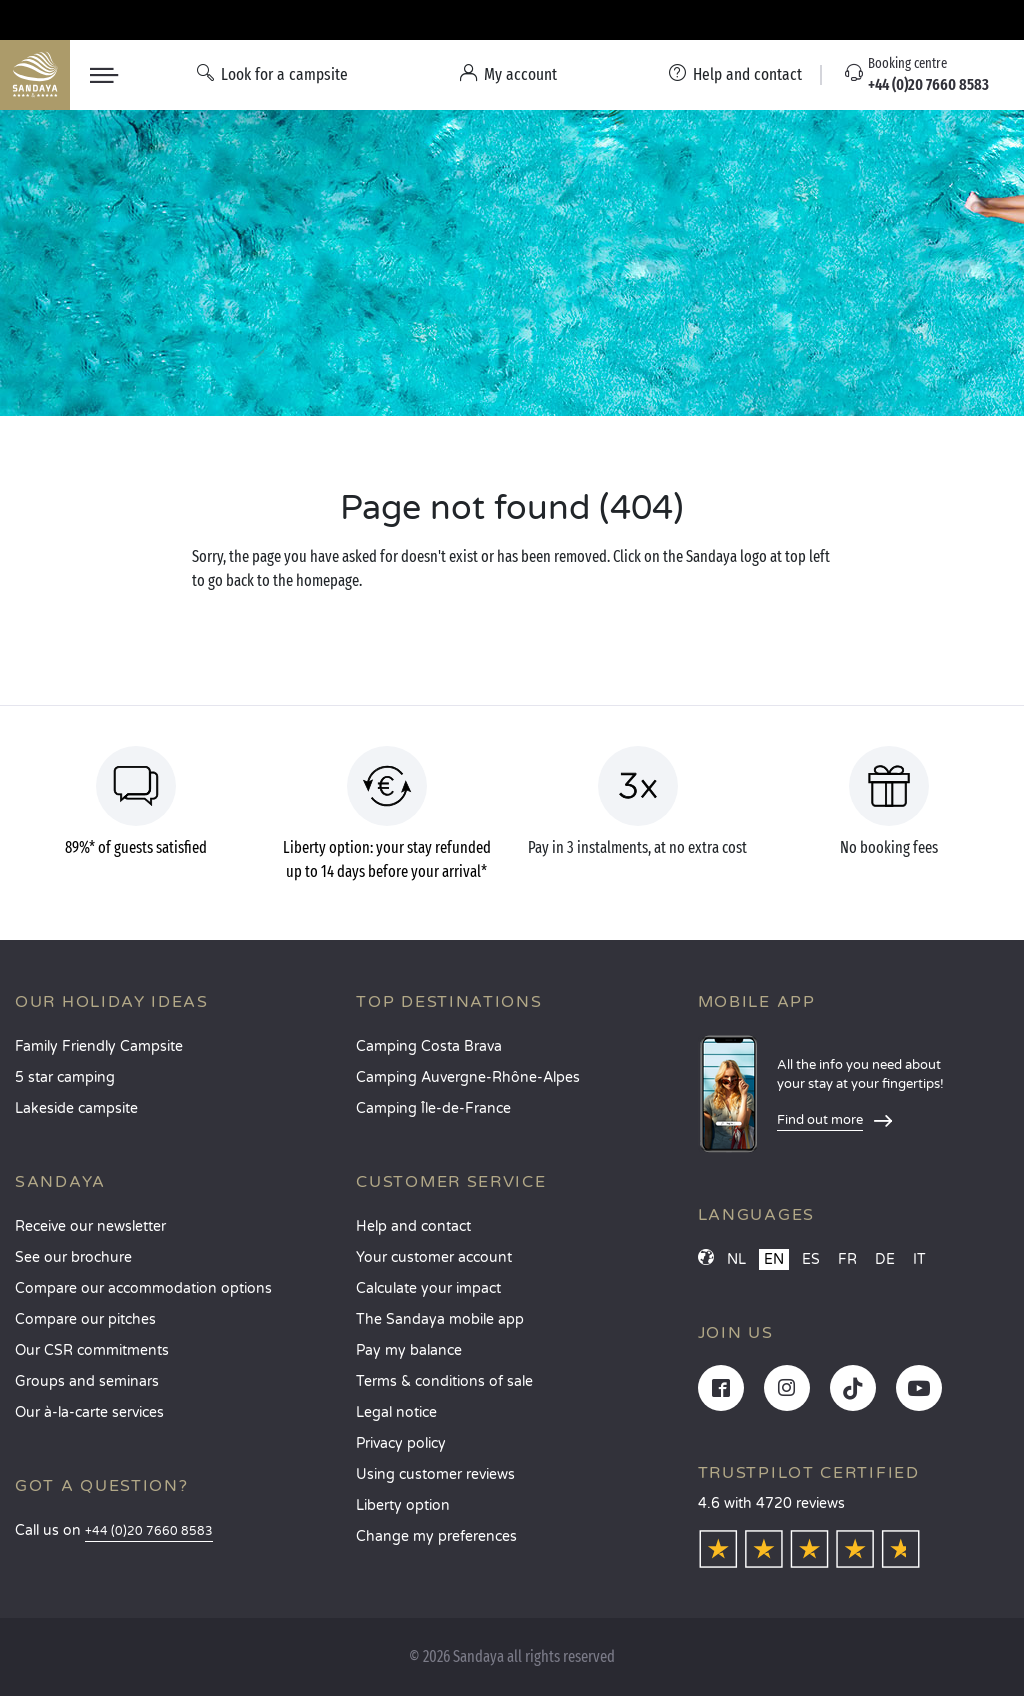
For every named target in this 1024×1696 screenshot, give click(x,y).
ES (811, 1259)
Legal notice (396, 1412)
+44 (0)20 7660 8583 (149, 1531)
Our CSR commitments (92, 1350)
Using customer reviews (435, 1474)
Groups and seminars (87, 1381)
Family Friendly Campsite (99, 1046)
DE (885, 1259)
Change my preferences (436, 1536)
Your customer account (434, 1257)
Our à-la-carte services (89, 1412)
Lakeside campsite (76, 1108)
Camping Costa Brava (429, 1046)
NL (736, 1259)
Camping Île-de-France (433, 1108)
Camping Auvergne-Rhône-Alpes (468, 1077)
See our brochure (73, 1257)
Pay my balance (409, 1350)
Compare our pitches (85, 1319)
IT (919, 1259)
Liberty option (403, 1505)
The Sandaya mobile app (440, 1319)
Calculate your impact (428, 1288)
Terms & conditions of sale (444, 1381)
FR (847, 1259)
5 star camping (65, 1077)
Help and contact (413, 1226)
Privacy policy (401, 1443)
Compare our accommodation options (143, 1288)
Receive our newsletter (90, 1226)
